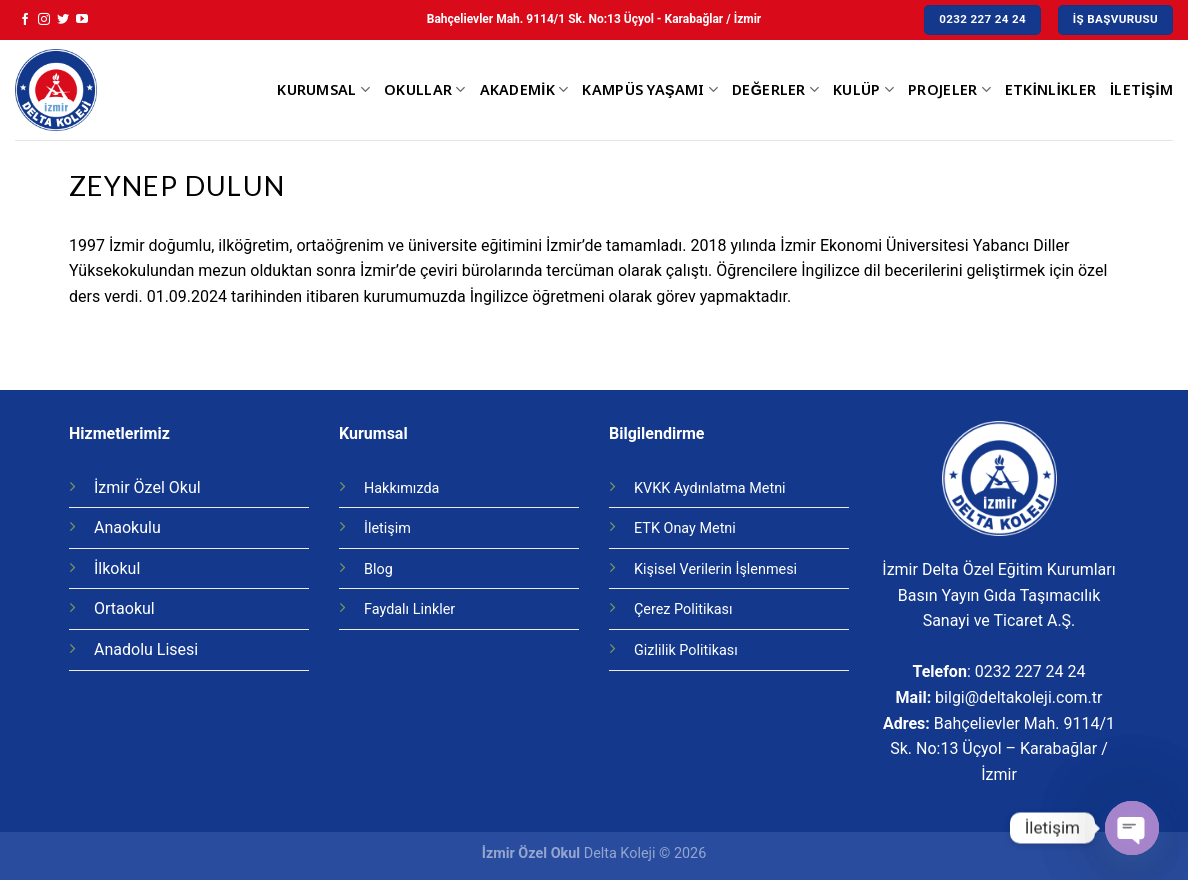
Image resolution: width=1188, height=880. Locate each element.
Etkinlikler (1050, 89)
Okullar (425, 90)
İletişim (1141, 89)
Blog (378, 569)
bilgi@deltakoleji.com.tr (1018, 697)
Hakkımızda (401, 488)
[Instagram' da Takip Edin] (44, 20)
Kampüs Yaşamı (650, 90)
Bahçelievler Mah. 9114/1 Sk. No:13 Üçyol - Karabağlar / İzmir (594, 19)
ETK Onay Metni (685, 528)
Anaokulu (127, 527)
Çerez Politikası (683, 609)
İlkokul (117, 568)
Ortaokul (124, 608)
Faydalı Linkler (409, 609)
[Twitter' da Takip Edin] (63, 20)
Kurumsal (323, 90)
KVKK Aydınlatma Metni (710, 488)
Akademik (524, 90)
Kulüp (863, 90)
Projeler (949, 90)
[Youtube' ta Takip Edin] (82, 20)
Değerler (775, 90)
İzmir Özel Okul (147, 487)
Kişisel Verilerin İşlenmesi (715, 569)
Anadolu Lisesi (146, 649)
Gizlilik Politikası (686, 650)
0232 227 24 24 (1030, 671)
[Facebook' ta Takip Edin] (25, 20)
